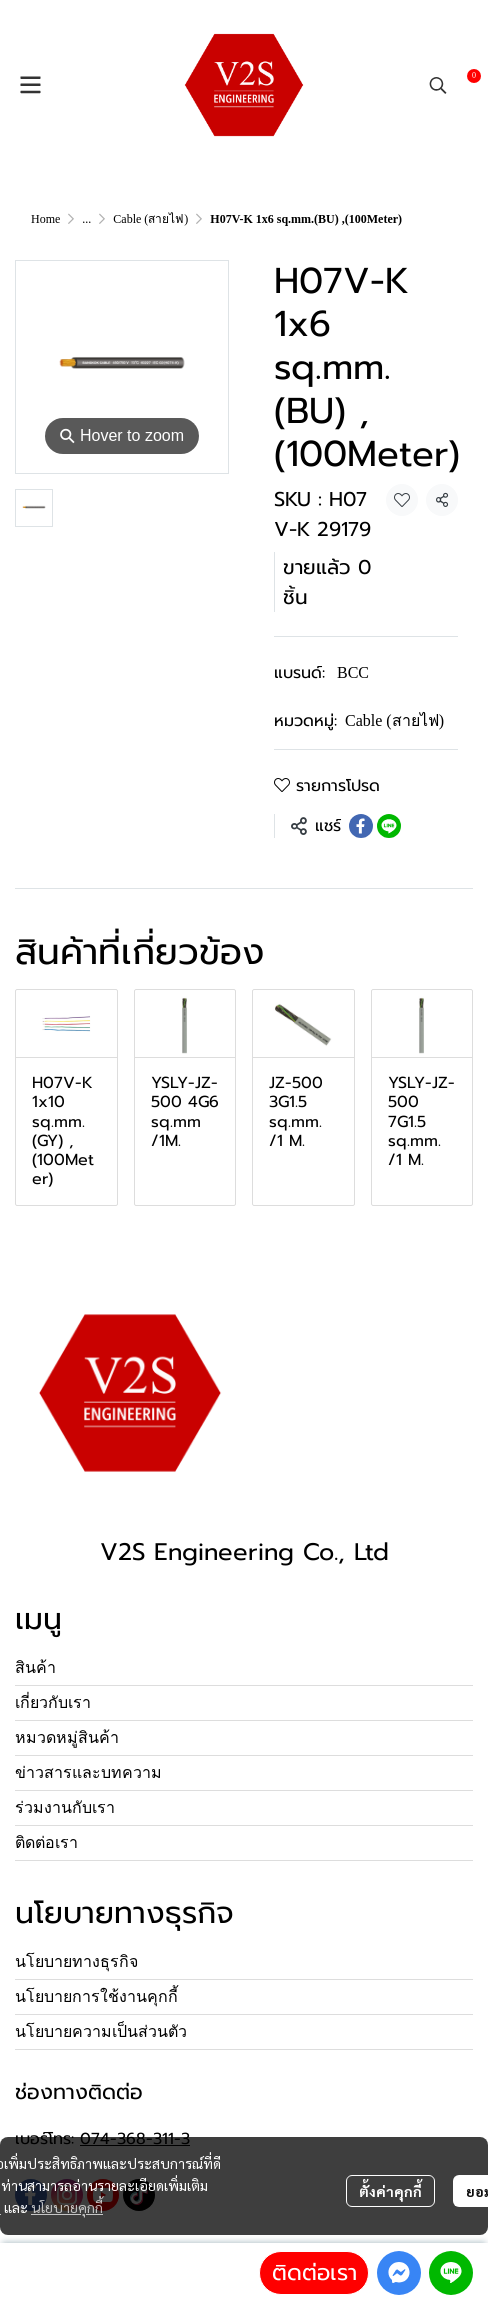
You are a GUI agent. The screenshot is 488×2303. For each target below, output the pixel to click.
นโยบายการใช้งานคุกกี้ (96, 1996)
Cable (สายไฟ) (150, 219)
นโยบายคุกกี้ (67, 2207)
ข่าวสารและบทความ (88, 1772)
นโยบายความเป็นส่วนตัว (101, 2031)
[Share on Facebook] (361, 826)
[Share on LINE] (389, 826)
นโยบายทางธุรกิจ (76, 1961)
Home (45, 219)
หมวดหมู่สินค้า (67, 1737)
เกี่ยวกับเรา (53, 1702)
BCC (353, 672)
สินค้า (35, 1667)
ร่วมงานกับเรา (65, 1807)
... (86, 219)
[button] (438, 85)
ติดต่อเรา (314, 2272)
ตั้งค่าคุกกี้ (390, 2191)
